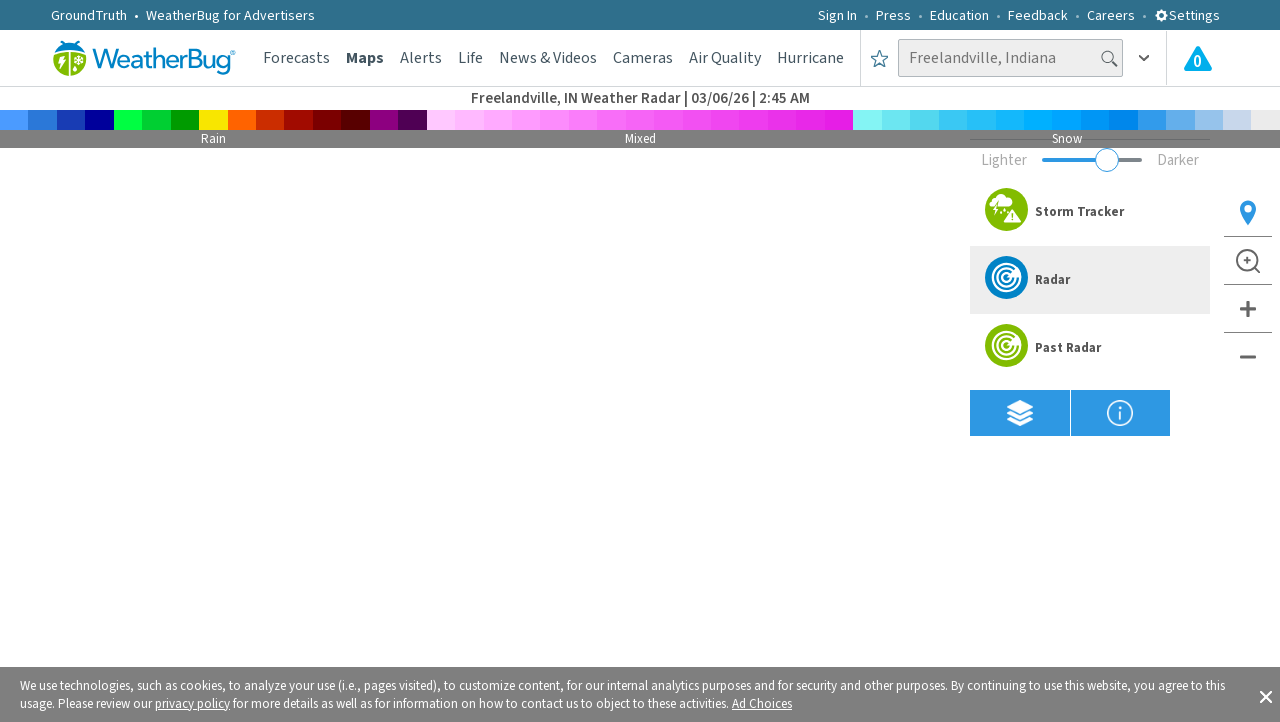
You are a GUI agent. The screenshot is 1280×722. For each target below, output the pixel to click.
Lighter (1004, 160)
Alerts (421, 58)
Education (959, 16)
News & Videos (548, 58)
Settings (1187, 16)
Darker (1178, 160)
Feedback (1038, 16)
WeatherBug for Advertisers (230, 16)
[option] (1090, 212)
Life (470, 58)
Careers (1111, 16)
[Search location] (1010, 58)
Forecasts (296, 58)
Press (893, 16)
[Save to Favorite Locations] (879, 58)
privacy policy (192, 704)
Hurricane (810, 58)
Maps (365, 58)
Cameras (643, 58)
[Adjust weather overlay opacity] (1092, 160)
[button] (1266, 695)
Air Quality (725, 58)
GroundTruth (89, 16)
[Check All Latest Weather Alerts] (1198, 58)
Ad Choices (762, 704)
